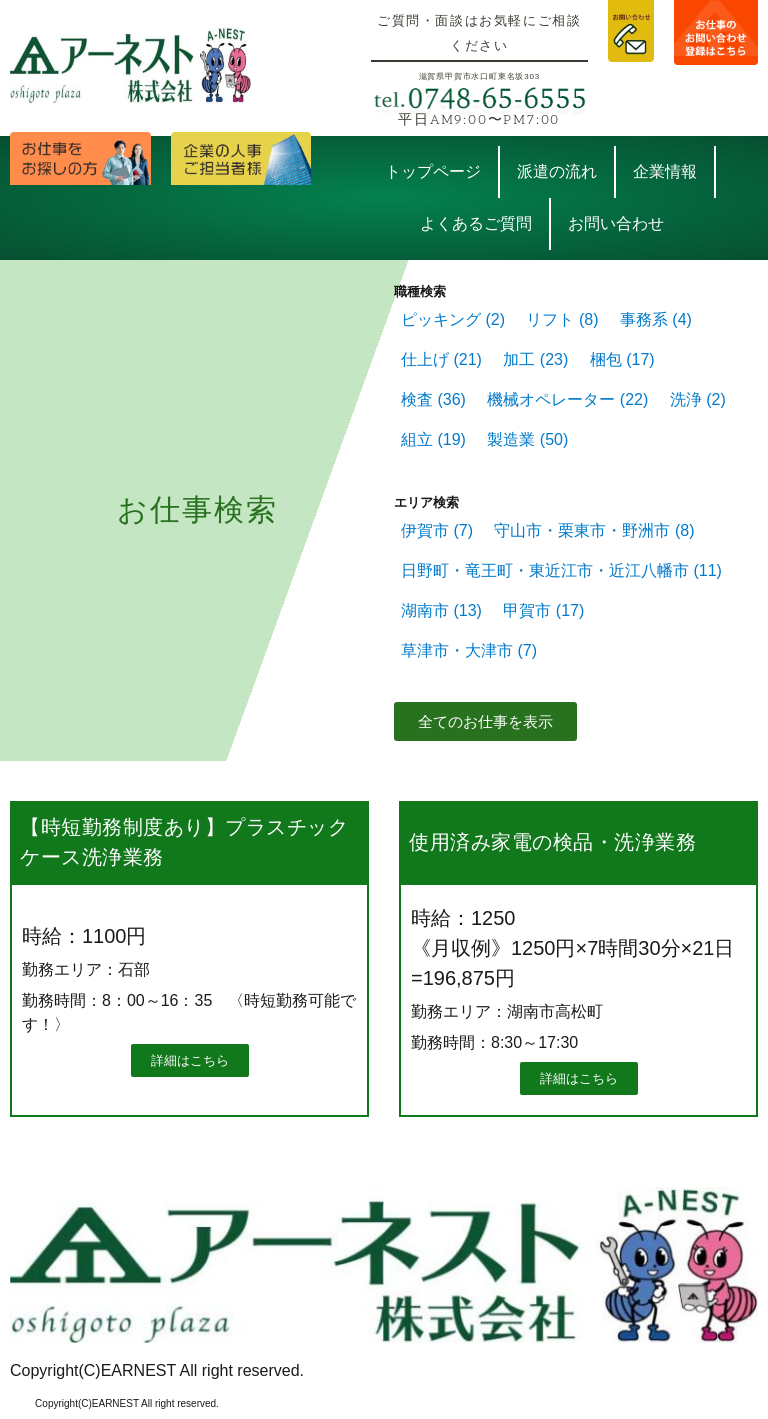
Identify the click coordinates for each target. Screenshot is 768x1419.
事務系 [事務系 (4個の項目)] (656, 319)
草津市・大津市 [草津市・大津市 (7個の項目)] (469, 650)
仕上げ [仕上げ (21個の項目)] (441, 359)
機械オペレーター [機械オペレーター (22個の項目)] (567, 399)
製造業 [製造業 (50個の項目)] (527, 439)
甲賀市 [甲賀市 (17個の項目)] (543, 610)
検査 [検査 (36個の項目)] (433, 399)
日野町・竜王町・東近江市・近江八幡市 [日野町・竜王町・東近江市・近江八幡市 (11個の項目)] (561, 570)
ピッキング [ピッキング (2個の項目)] (453, 319)
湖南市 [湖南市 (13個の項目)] (441, 610)
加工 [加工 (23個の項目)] (535, 359)
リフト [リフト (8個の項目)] (562, 319)
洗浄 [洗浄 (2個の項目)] (698, 399)
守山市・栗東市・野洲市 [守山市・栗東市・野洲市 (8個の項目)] (594, 530)
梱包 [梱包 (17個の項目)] (622, 359)
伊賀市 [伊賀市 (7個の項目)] (437, 530)
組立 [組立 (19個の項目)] (433, 439)
